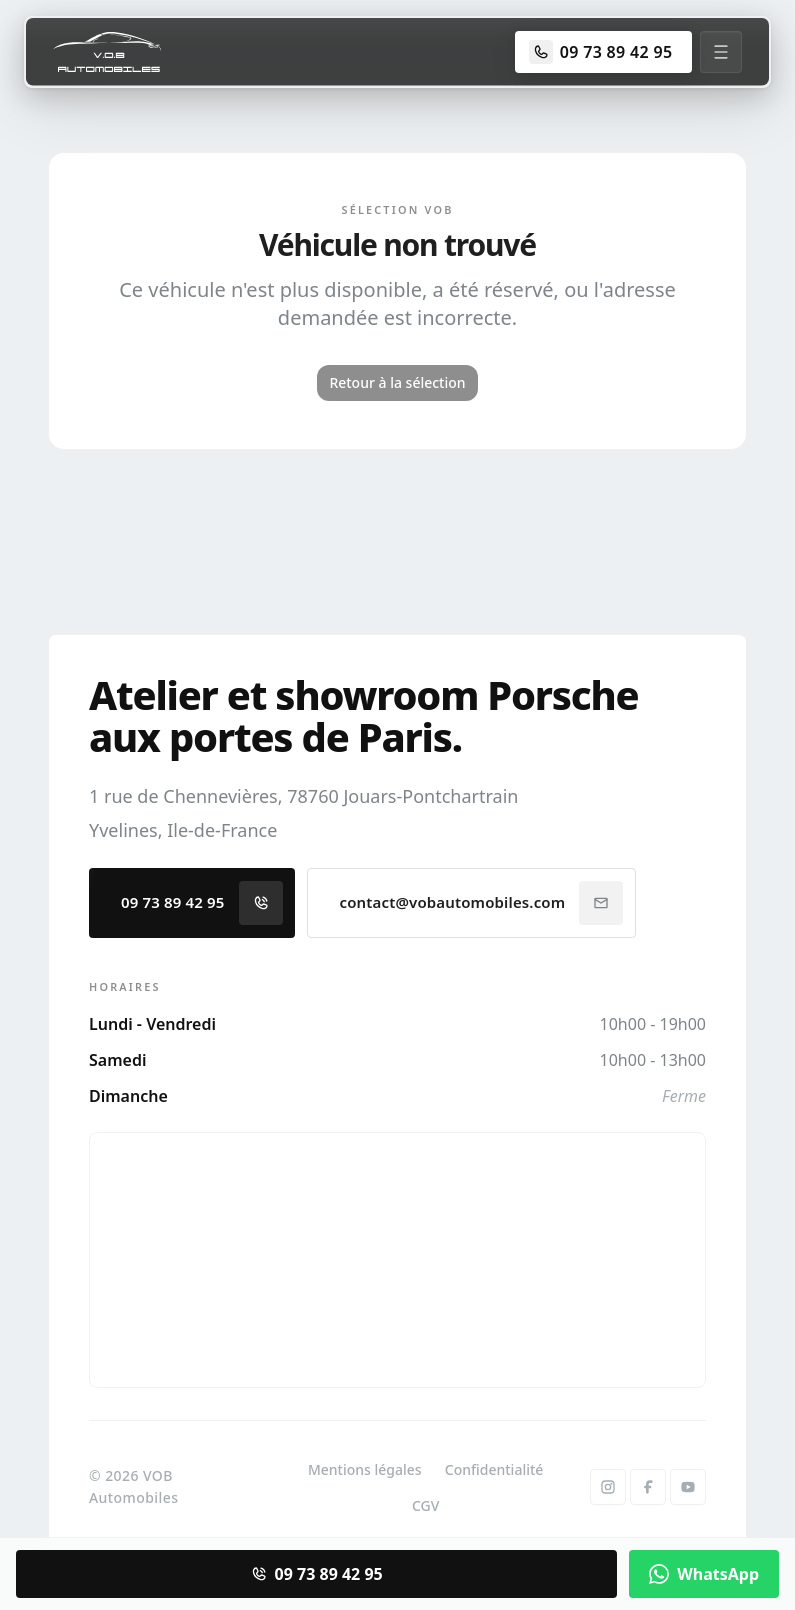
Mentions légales (365, 1469)
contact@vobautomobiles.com (482, 903)
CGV (425, 1505)
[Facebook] (648, 1487)
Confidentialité (494, 1469)
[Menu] (721, 52)
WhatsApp (704, 1574)
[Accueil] (107, 52)
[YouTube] (688, 1487)
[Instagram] (608, 1487)
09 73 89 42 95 (202, 903)
